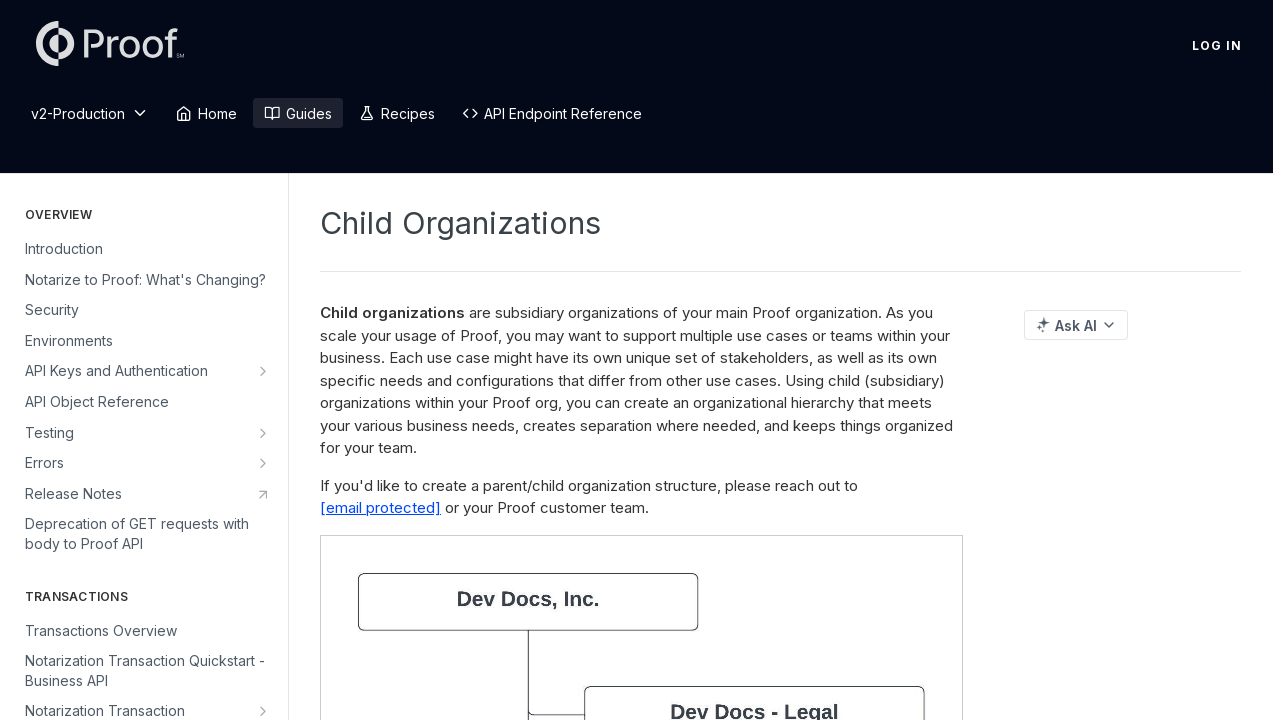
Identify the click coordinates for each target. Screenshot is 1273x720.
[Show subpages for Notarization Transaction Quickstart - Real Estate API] (263, 711)
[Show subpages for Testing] (263, 433)
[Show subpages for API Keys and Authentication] (263, 371)
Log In (1217, 45)
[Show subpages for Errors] (263, 463)
